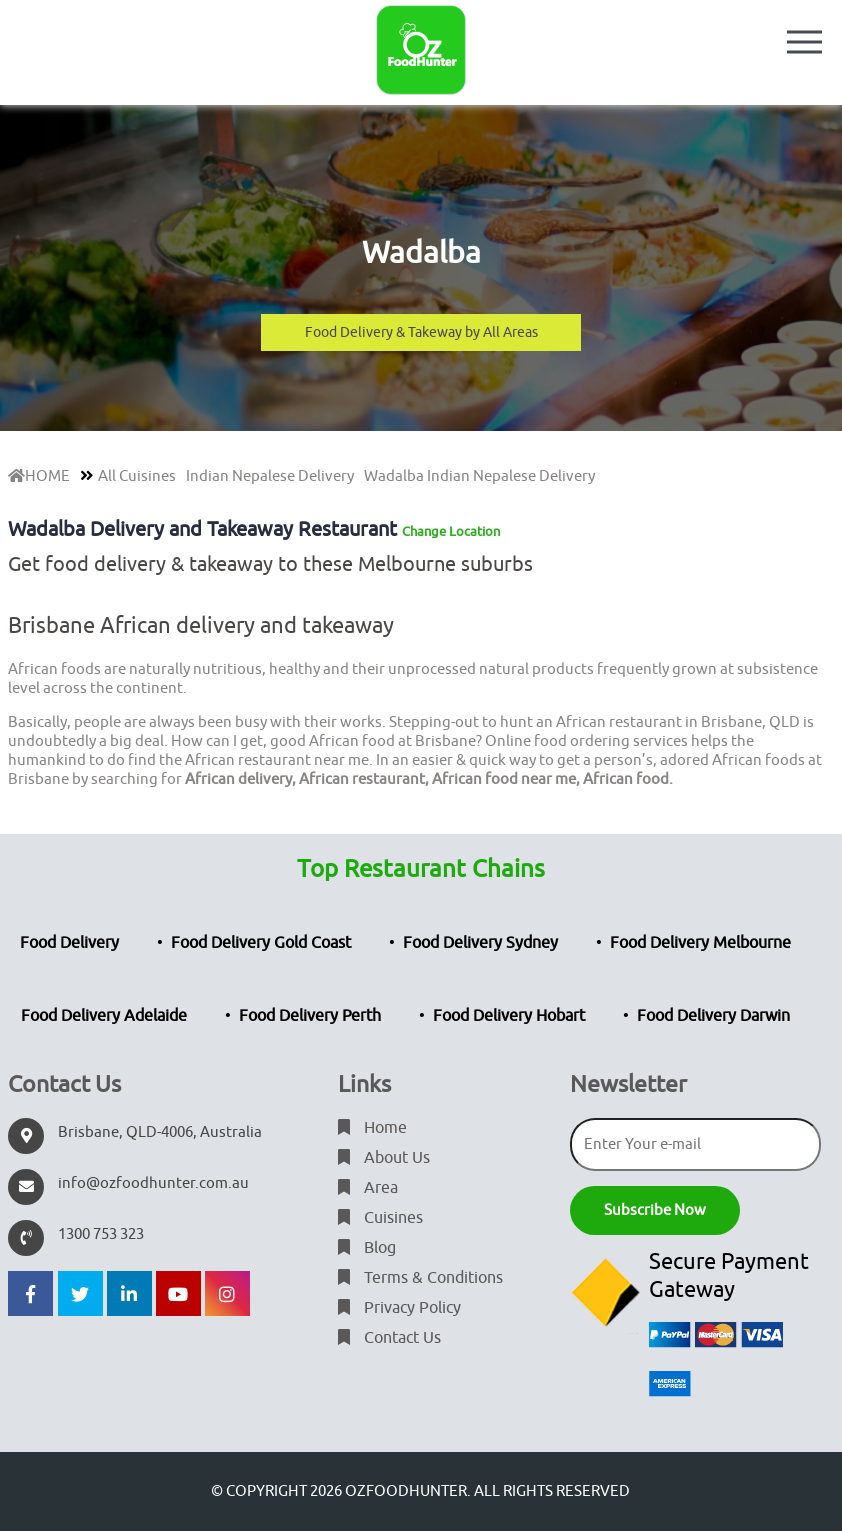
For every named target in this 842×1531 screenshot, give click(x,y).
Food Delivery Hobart (509, 1016)
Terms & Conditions (420, 1278)
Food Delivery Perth (310, 1016)
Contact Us (389, 1338)
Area (368, 1188)
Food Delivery (69, 943)
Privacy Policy (399, 1308)
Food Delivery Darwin (713, 1016)
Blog (367, 1248)
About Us (384, 1158)
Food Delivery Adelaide (104, 1016)
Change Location (451, 531)
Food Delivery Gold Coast (261, 943)
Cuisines (380, 1218)
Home (372, 1128)
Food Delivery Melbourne (700, 943)
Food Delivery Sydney (480, 943)
